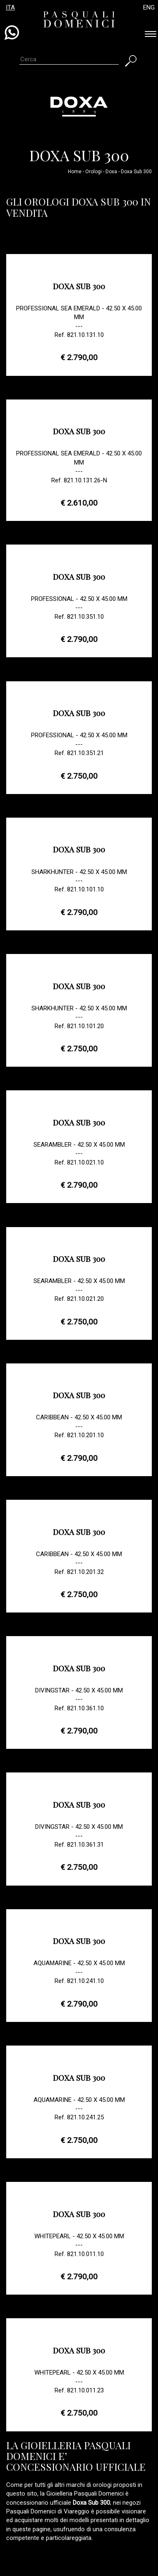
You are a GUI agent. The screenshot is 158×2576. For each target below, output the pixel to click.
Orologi (93, 171)
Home (74, 171)
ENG (149, 7)
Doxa (111, 171)
